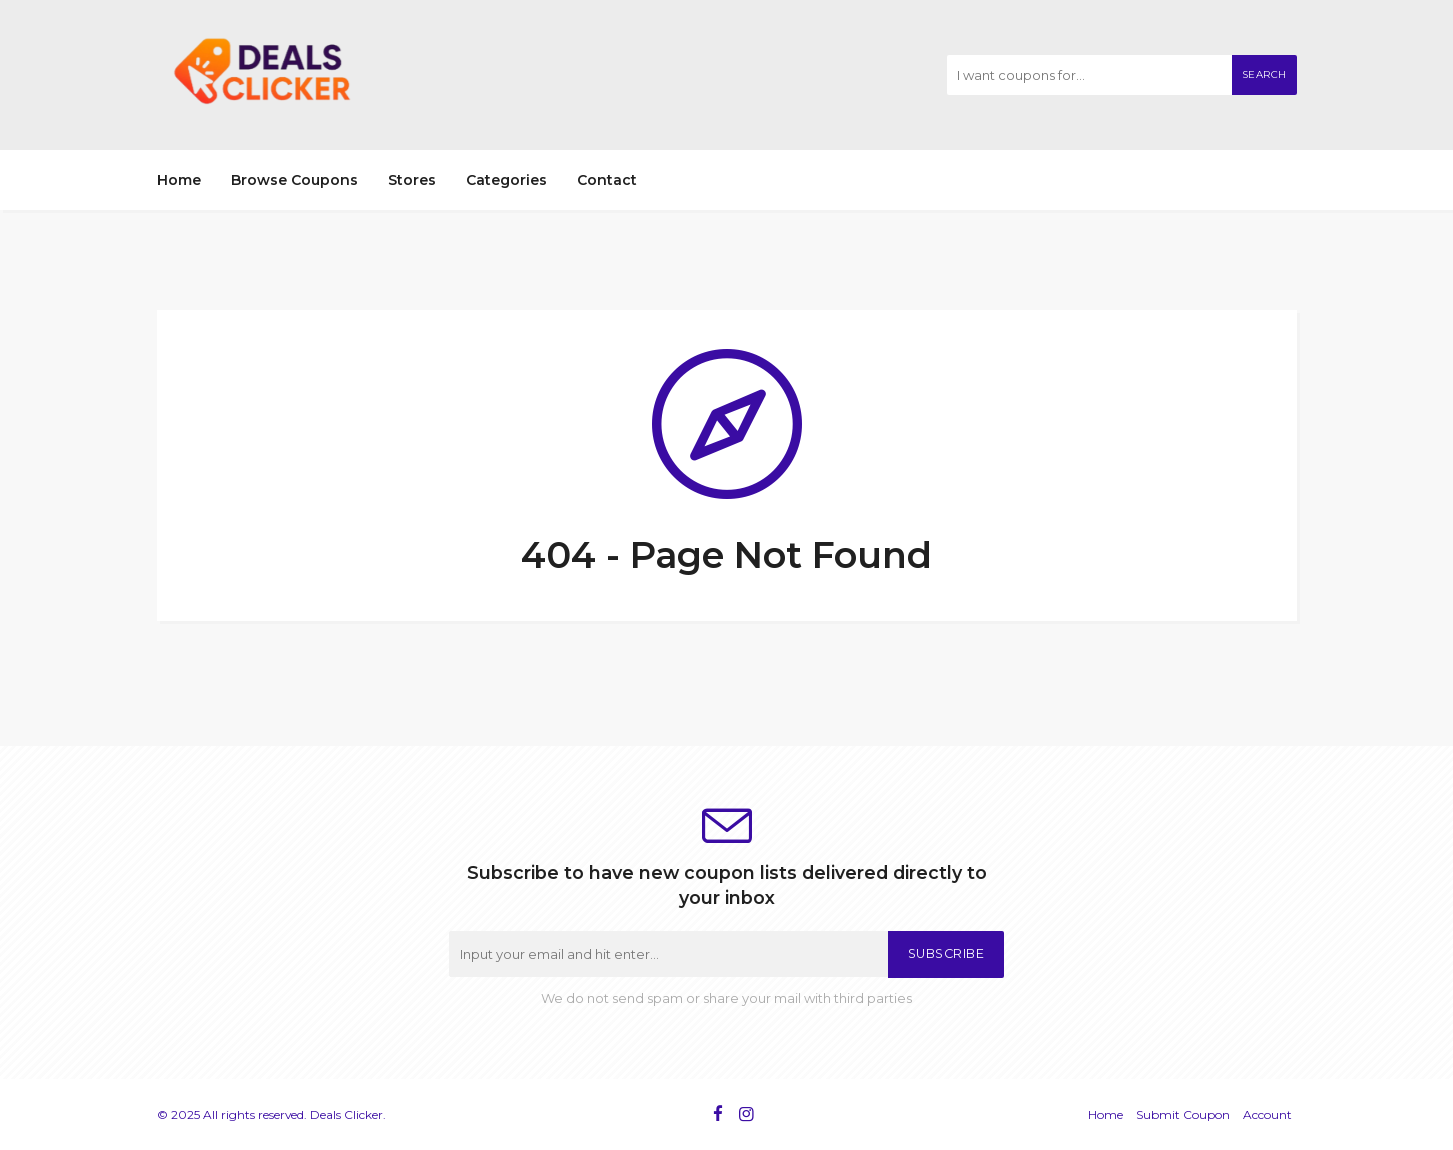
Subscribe (946, 953)
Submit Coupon (1183, 1114)
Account (1267, 1114)
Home (179, 180)
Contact (607, 180)
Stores (412, 180)
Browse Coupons (294, 180)
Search (1264, 74)
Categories (506, 180)
